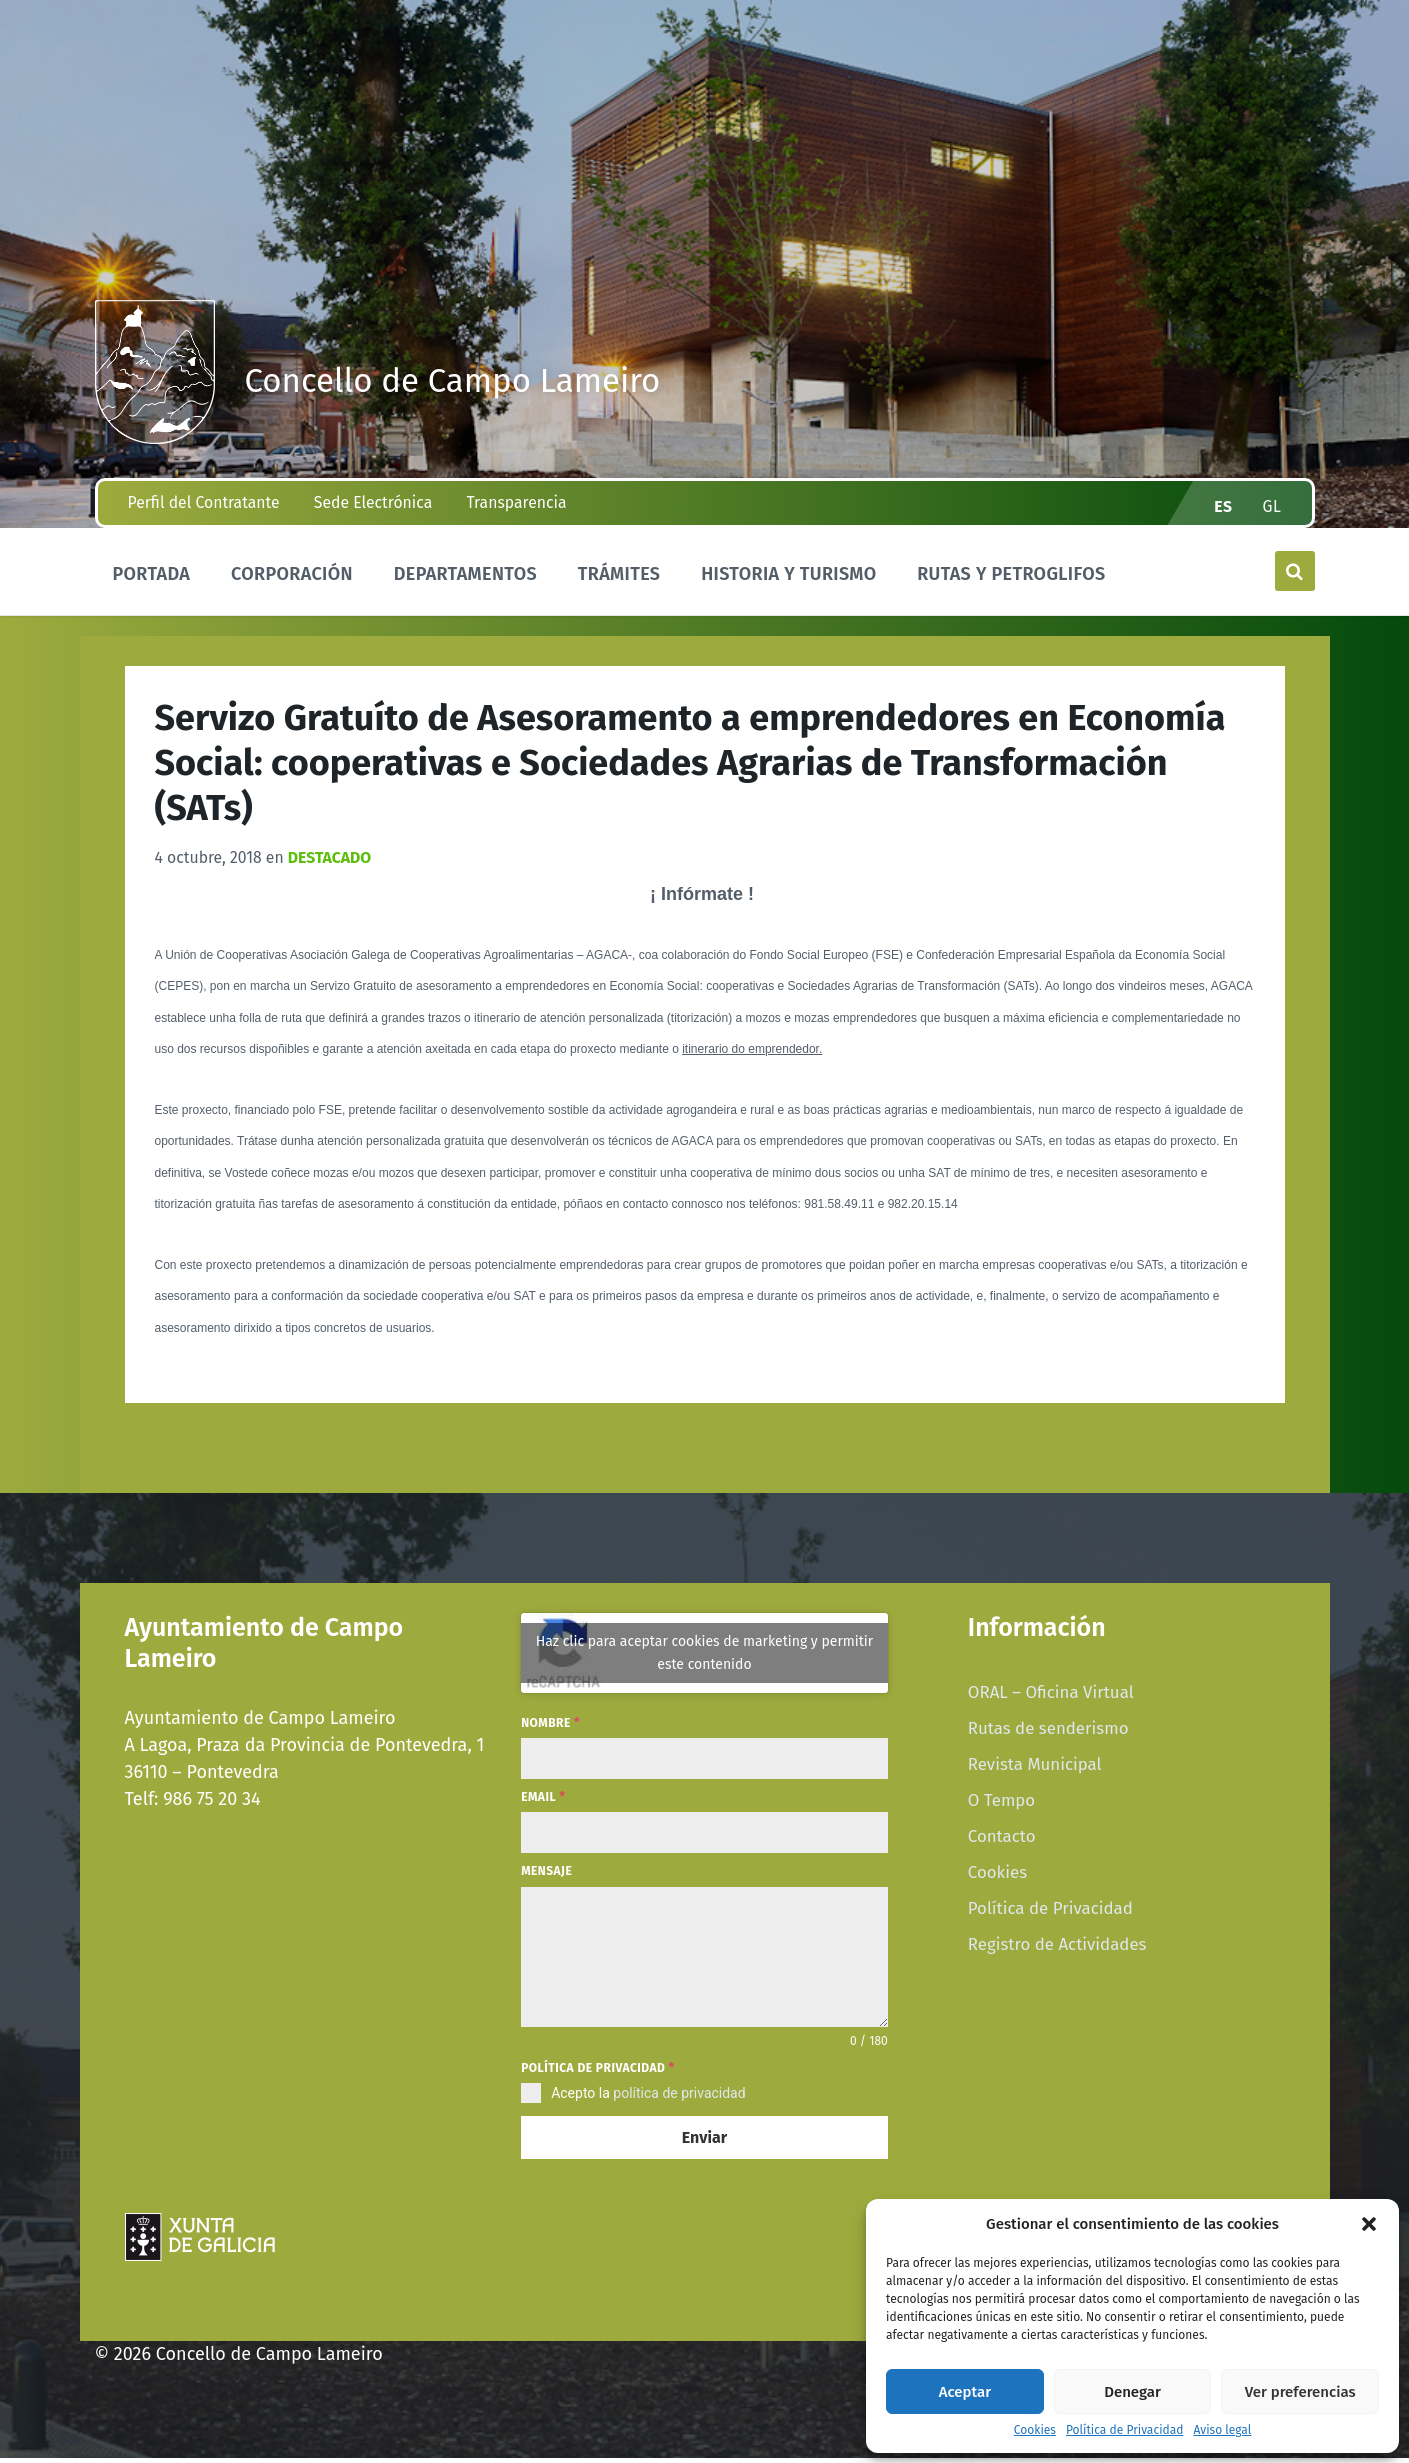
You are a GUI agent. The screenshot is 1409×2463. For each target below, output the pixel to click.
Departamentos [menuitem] (465, 588)
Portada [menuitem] (152, 588)
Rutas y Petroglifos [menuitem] (1011, 588)
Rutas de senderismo (1048, 1742)
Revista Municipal (1035, 1778)
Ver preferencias (1300, 2392)
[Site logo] (155, 444)
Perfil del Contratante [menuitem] (204, 516)
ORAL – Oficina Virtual (1051, 1706)
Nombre (550, 1737)
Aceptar (965, 2392)
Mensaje (546, 1885)
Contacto (1002, 1850)
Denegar (1132, 2392)
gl (1271, 520)
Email (543, 1811)
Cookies (1035, 2430)
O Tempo (1001, 1814)
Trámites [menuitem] (619, 588)
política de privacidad (679, 2107)
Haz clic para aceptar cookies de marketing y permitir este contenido (704, 1667)
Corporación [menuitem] (292, 588)
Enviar (704, 2151)
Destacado (329, 871)
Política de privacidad (597, 2081)
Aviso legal (1222, 2430)
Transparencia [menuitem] (516, 516)
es (1223, 520)
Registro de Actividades (1057, 1958)
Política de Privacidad (1124, 2430)
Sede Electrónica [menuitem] (373, 516)
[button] (1369, 2224)
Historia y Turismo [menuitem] (788, 588)
